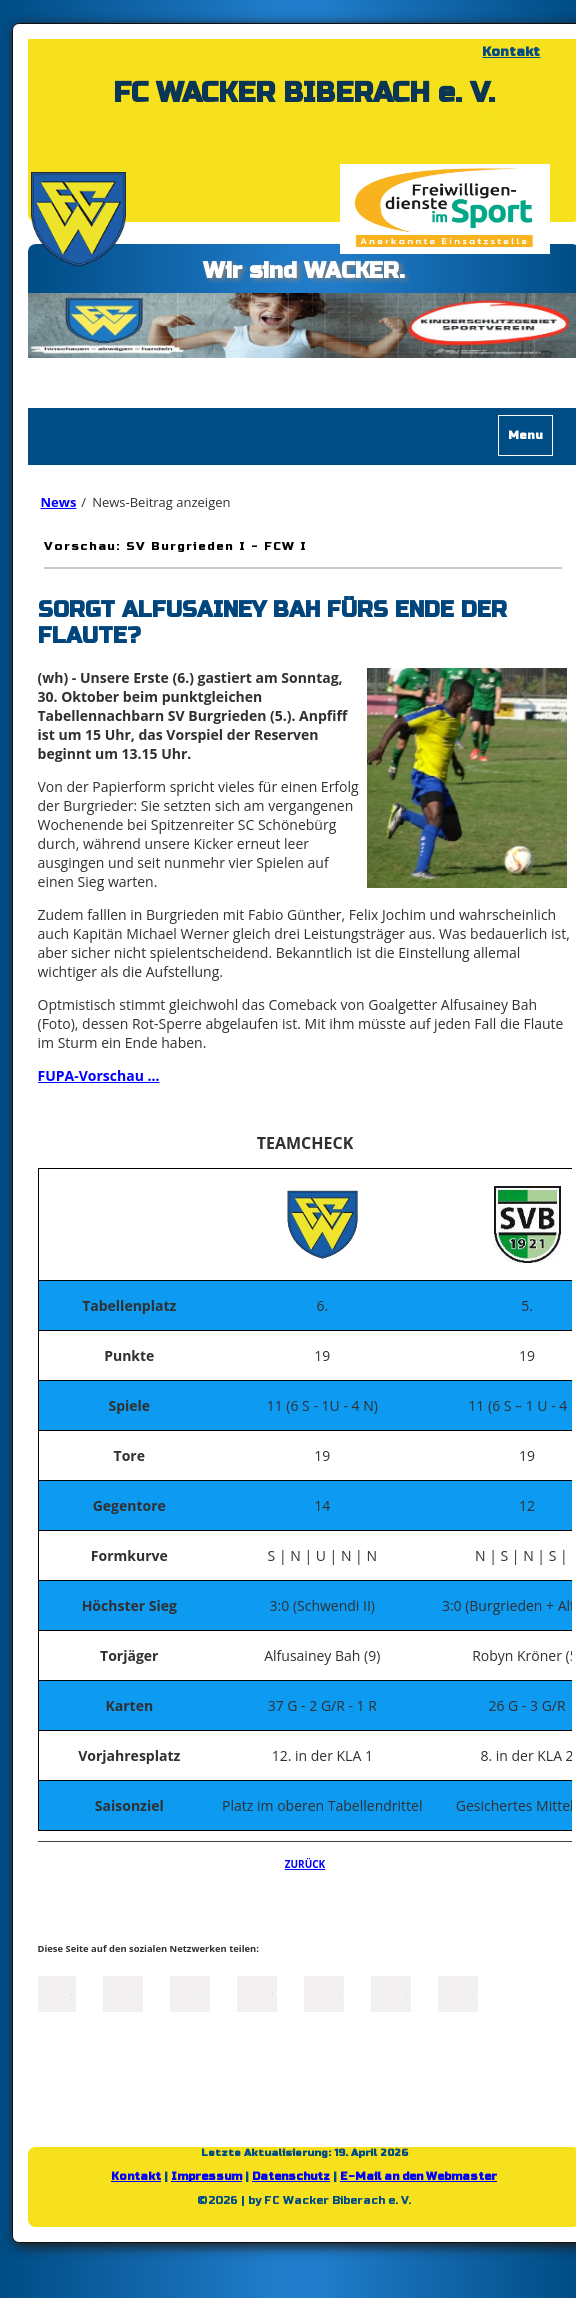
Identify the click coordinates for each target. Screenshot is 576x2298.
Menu (525, 435)
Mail (324, 1992)
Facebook (56, 1992)
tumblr (391, 1992)
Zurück (305, 1864)
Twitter (123, 1992)
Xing (257, 1992)
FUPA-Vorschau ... (99, 1075)
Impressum (206, 2176)
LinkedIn (190, 1992)
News (59, 502)
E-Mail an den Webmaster (418, 2176)
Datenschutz (291, 2176)
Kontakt (511, 52)
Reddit (458, 1992)
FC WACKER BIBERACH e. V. (304, 93)
